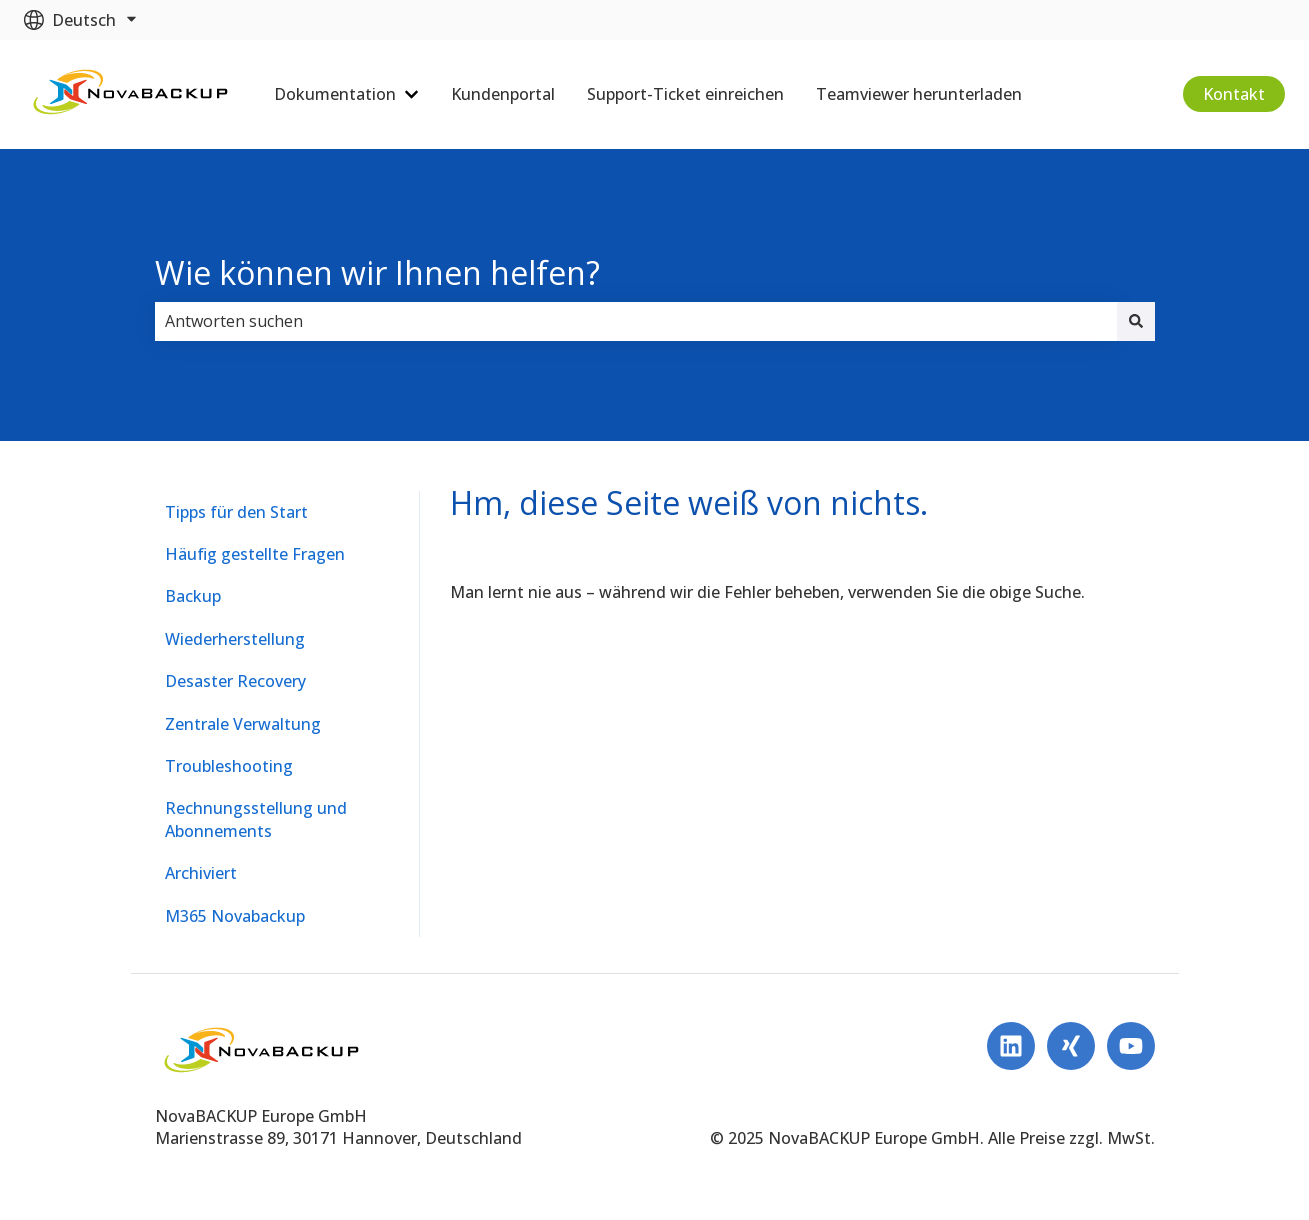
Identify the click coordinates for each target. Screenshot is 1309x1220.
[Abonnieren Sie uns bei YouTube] (1131, 1046)
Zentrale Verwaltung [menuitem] (243, 724)
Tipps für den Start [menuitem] (236, 512)
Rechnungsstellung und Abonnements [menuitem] (256, 819)
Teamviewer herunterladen (919, 94)
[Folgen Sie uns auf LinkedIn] (1011, 1046)
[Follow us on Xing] (1071, 1046)
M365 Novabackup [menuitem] (235, 916)
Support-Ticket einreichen (685, 94)
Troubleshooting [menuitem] (229, 766)
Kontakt (1234, 94)
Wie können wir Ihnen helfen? (377, 272)
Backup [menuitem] (193, 596)
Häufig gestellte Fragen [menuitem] (255, 554)
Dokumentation (335, 94)
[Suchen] (1136, 321)
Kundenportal (503, 94)
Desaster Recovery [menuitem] (235, 681)
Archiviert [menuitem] (201, 873)
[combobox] (636, 321)
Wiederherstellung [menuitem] (235, 639)
